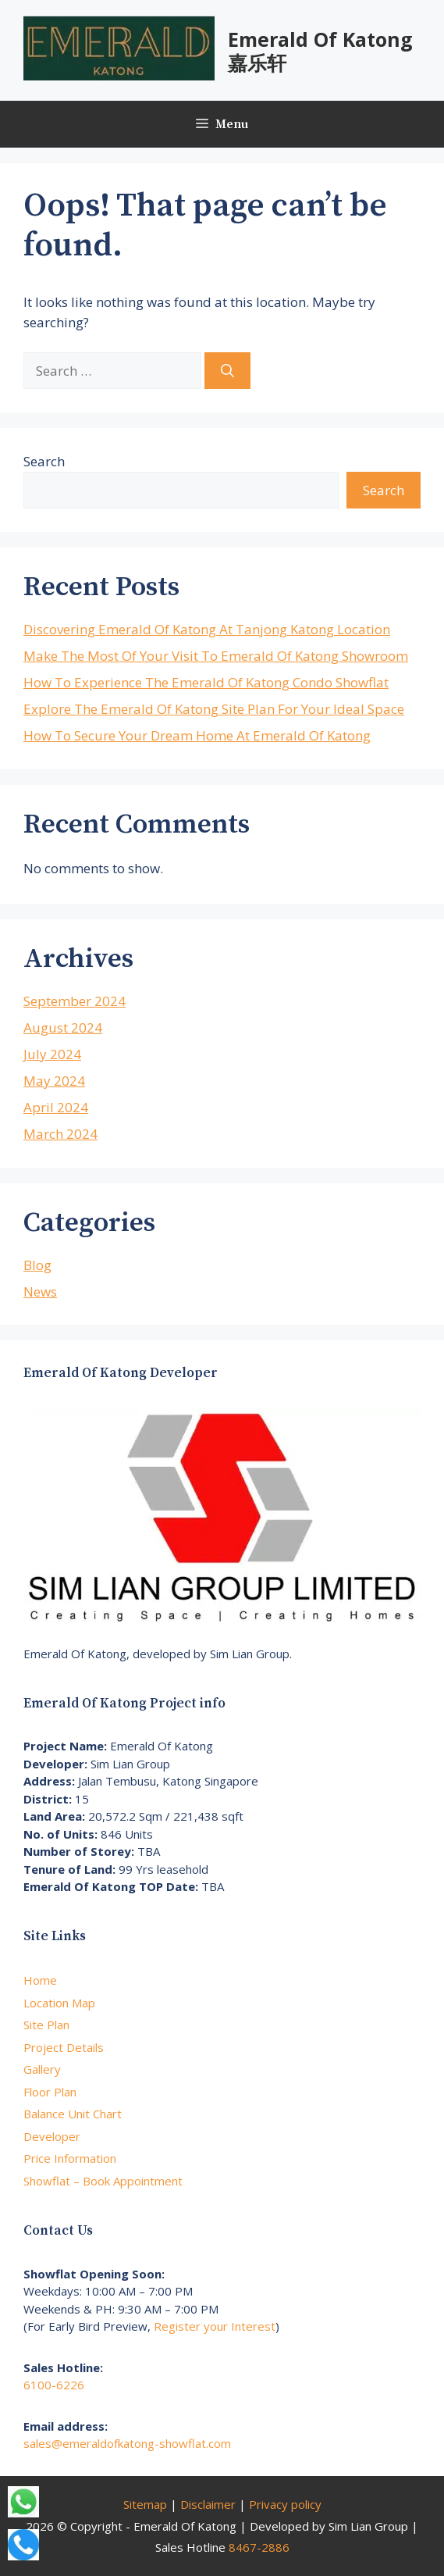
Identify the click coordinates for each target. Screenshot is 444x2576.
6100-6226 (53, 2384)
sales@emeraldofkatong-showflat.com (127, 2443)
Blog (37, 1265)
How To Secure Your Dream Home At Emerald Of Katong (197, 735)
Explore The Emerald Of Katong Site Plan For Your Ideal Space (213, 709)
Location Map (59, 2002)
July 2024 (52, 1054)
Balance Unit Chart (72, 2113)
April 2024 (55, 1107)
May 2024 (54, 1081)
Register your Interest (214, 2326)
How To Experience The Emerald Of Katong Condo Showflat (206, 682)
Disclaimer (208, 2504)
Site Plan (46, 2024)
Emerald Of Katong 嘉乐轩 (320, 51)
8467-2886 (259, 2547)
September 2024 (74, 1001)
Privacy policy (285, 2504)
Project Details (63, 2047)
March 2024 (60, 1134)
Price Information (69, 2158)
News (40, 1291)
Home (40, 1980)
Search (44, 461)
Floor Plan (49, 2092)
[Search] (227, 371)
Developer (51, 2136)
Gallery (42, 2069)
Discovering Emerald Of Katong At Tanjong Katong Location (206, 629)
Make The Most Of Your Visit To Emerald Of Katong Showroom (215, 656)
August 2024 (62, 1027)
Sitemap (145, 2504)
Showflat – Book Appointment (103, 2181)
